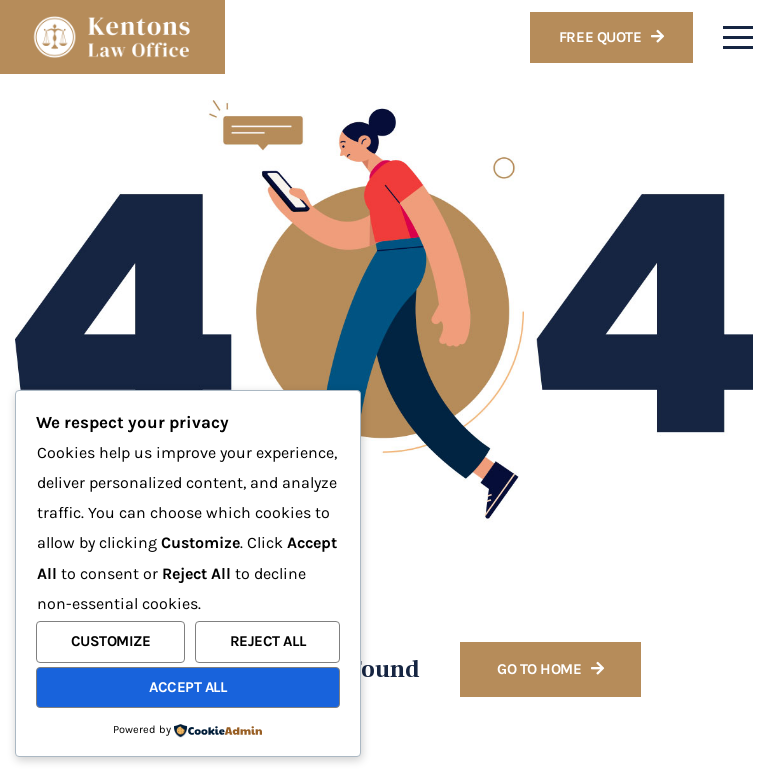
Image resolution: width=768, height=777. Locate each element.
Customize (111, 641)
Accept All (188, 687)
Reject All (268, 641)
